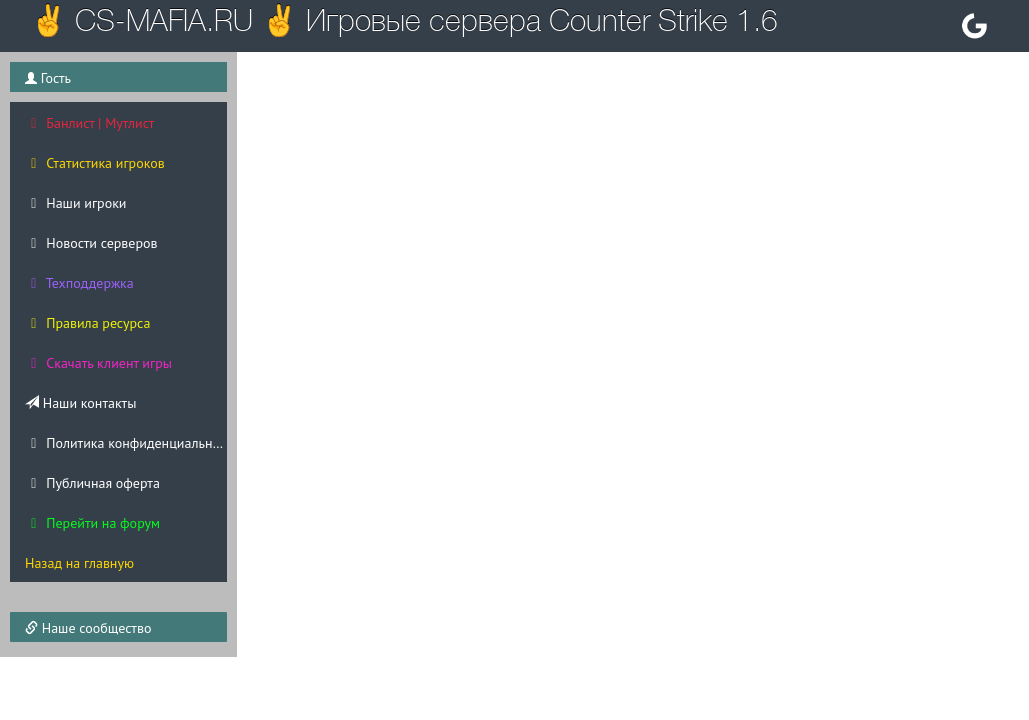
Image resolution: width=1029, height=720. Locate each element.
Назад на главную (79, 563)
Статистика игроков (95, 163)
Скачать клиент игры (98, 363)
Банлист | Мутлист (89, 123)
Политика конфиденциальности (126, 443)
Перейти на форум (92, 523)
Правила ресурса (87, 323)
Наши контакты (80, 403)
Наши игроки (76, 203)
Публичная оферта (92, 483)
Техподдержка (79, 283)
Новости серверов (91, 243)
